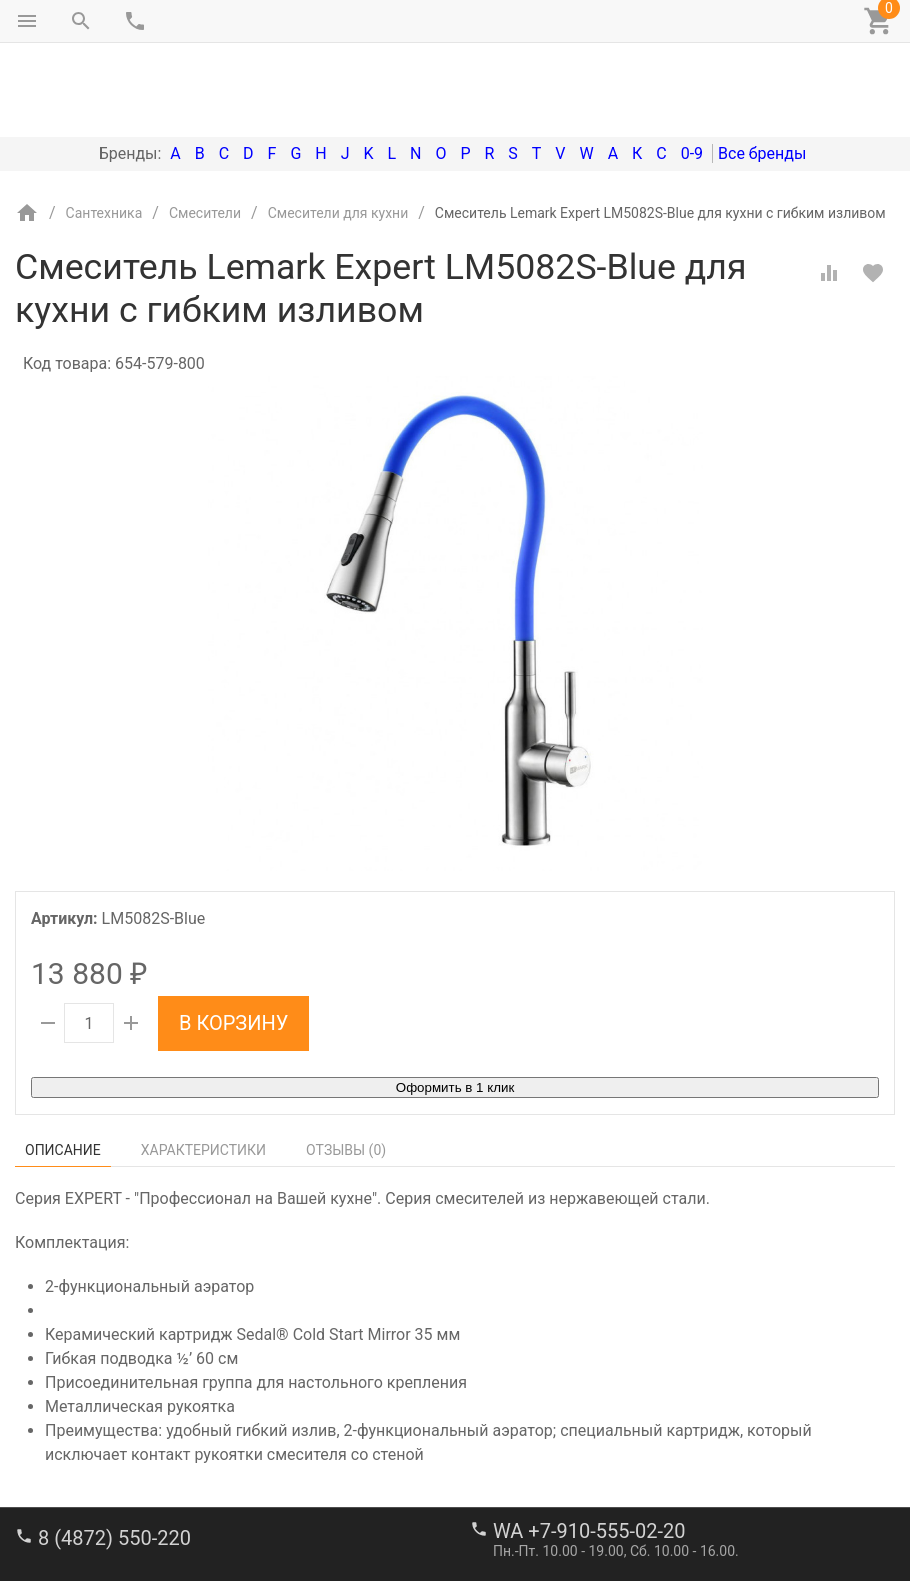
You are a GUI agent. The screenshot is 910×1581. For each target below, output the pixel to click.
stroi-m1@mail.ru (91, 1516)
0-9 (692, 69)
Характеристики (203, 1066)
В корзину (233, 939)
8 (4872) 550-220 (114, 1454)
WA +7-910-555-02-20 (589, 1447)
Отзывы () (346, 1066)
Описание (63, 1066)
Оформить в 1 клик (455, 1003)
